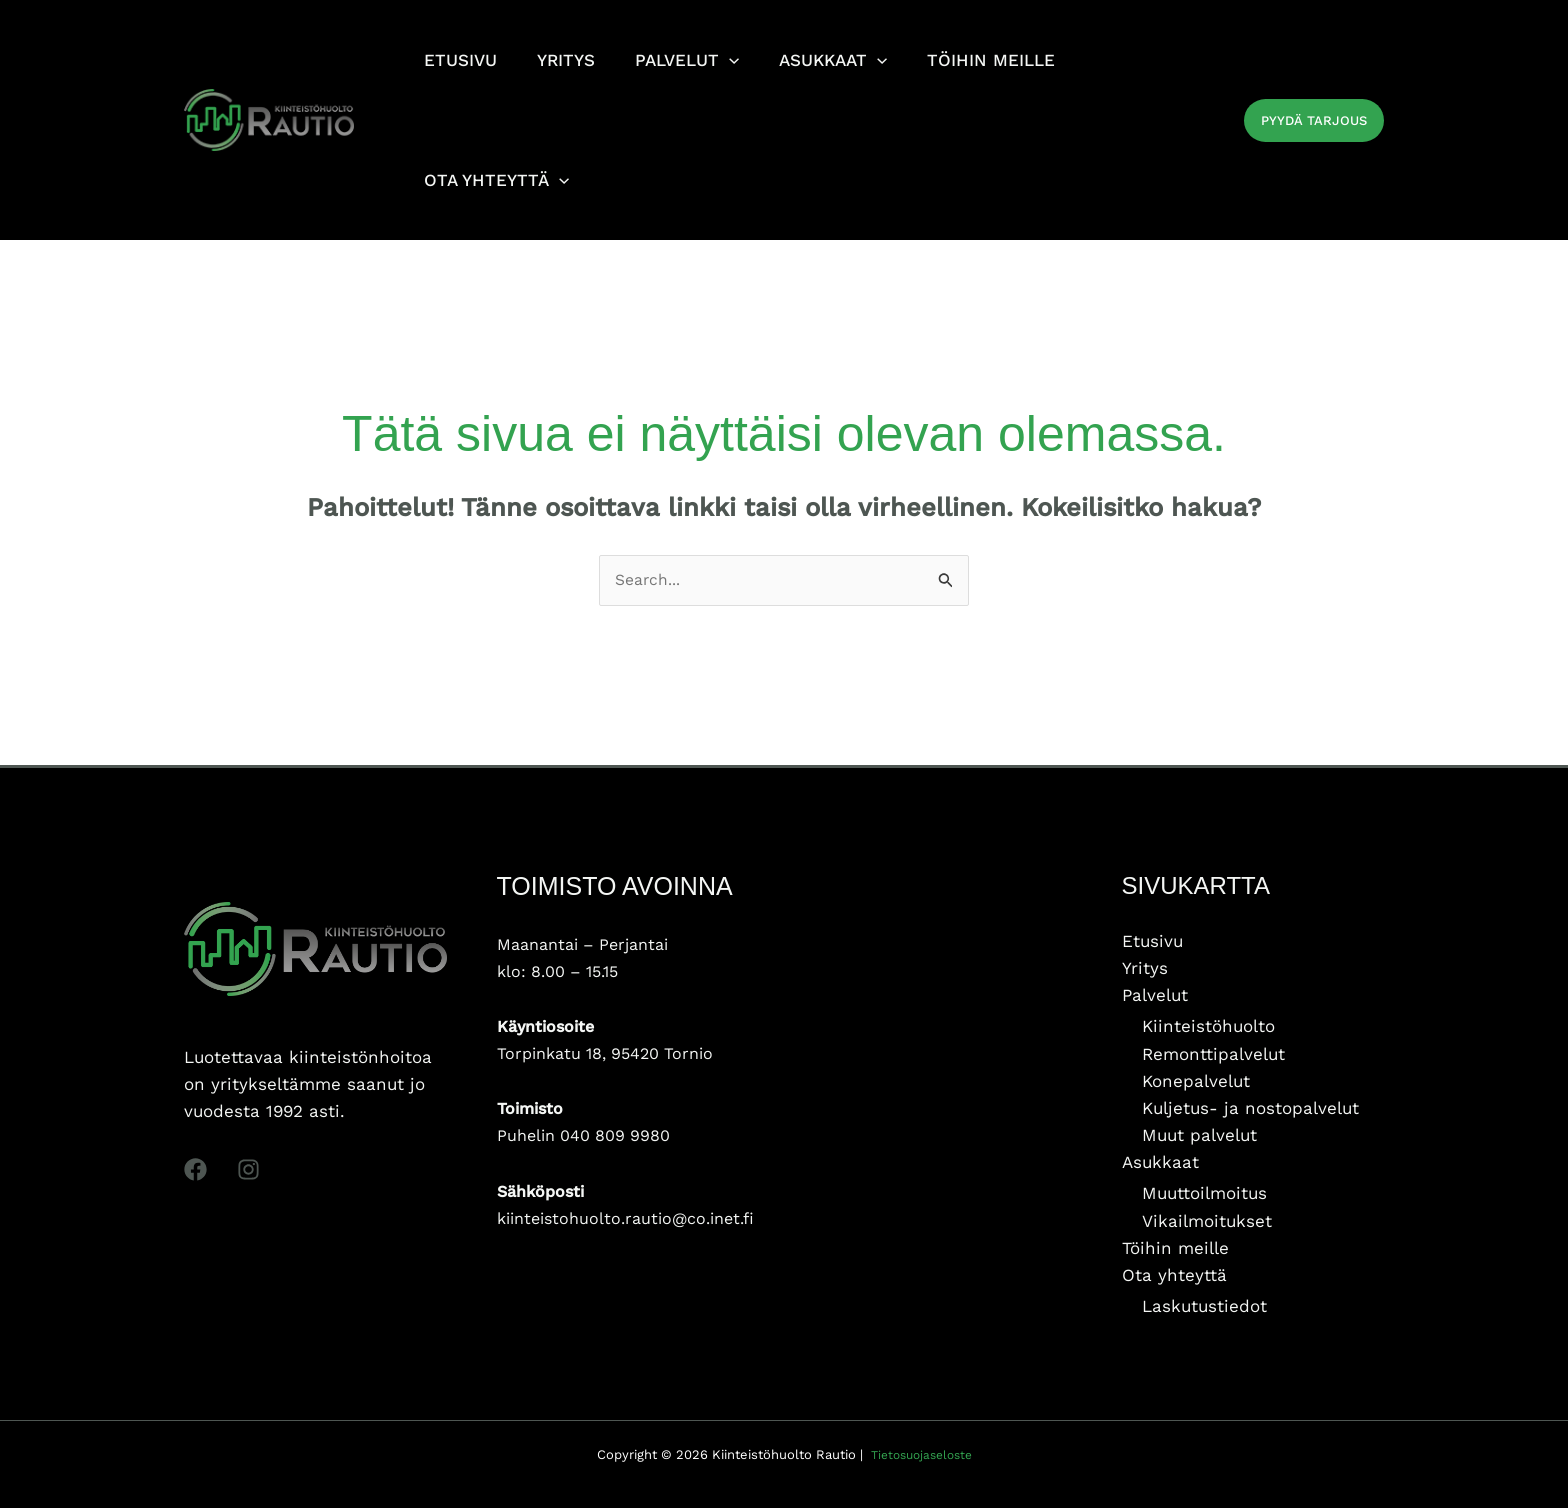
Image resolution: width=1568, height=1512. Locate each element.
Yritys (1145, 971)
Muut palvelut (1199, 1138)
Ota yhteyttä (1174, 1278)
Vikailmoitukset (1207, 1224)
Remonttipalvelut (1213, 1056)
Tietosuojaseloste (921, 1458)
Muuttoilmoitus (1204, 1197)
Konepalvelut (1196, 1084)
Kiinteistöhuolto (1208, 1029)
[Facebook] (195, 1172)
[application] (714, 60)
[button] (1314, 120)
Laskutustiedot (1204, 1310)
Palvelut (1155, 998)
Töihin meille (1175, 1251)
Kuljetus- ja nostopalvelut (1250, 1111)
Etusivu (1152, 943)
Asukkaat (1160, 1165)
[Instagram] (248, 1172)
